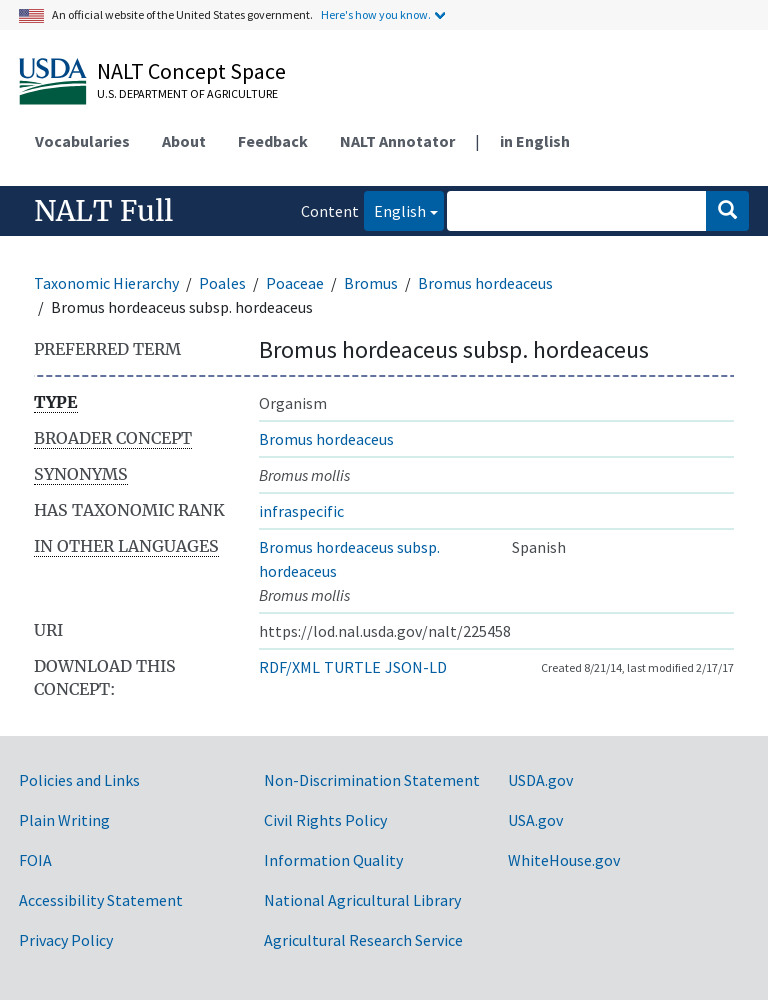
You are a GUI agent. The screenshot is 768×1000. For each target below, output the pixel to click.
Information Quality (333, 860)
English (395, 209)
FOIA (35, 860)
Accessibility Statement (101, 900)
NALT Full (103, 211)
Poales (222, 283)
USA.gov (535, 820)
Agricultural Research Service (363, 940)
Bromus (371, 283)
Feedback (273, 141)
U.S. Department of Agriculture (187, 93)
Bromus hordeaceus (485, 283)
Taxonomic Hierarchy (106, 283)
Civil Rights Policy (325, 820)
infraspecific (301, 511)
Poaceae (295, 283)
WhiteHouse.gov (564, 860)
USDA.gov (540, 780)
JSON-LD (416, 667)
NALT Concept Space (191, 71)
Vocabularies (82, 141)
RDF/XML (289, 667)
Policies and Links (79, 780)
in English (535, 141)
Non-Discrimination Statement (372, 780)
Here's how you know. (376, 14)
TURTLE (352, 667)
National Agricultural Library (362, 900)
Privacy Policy (66, 940)
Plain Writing (64, 820)
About (184, 141)
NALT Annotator (397, 141)
